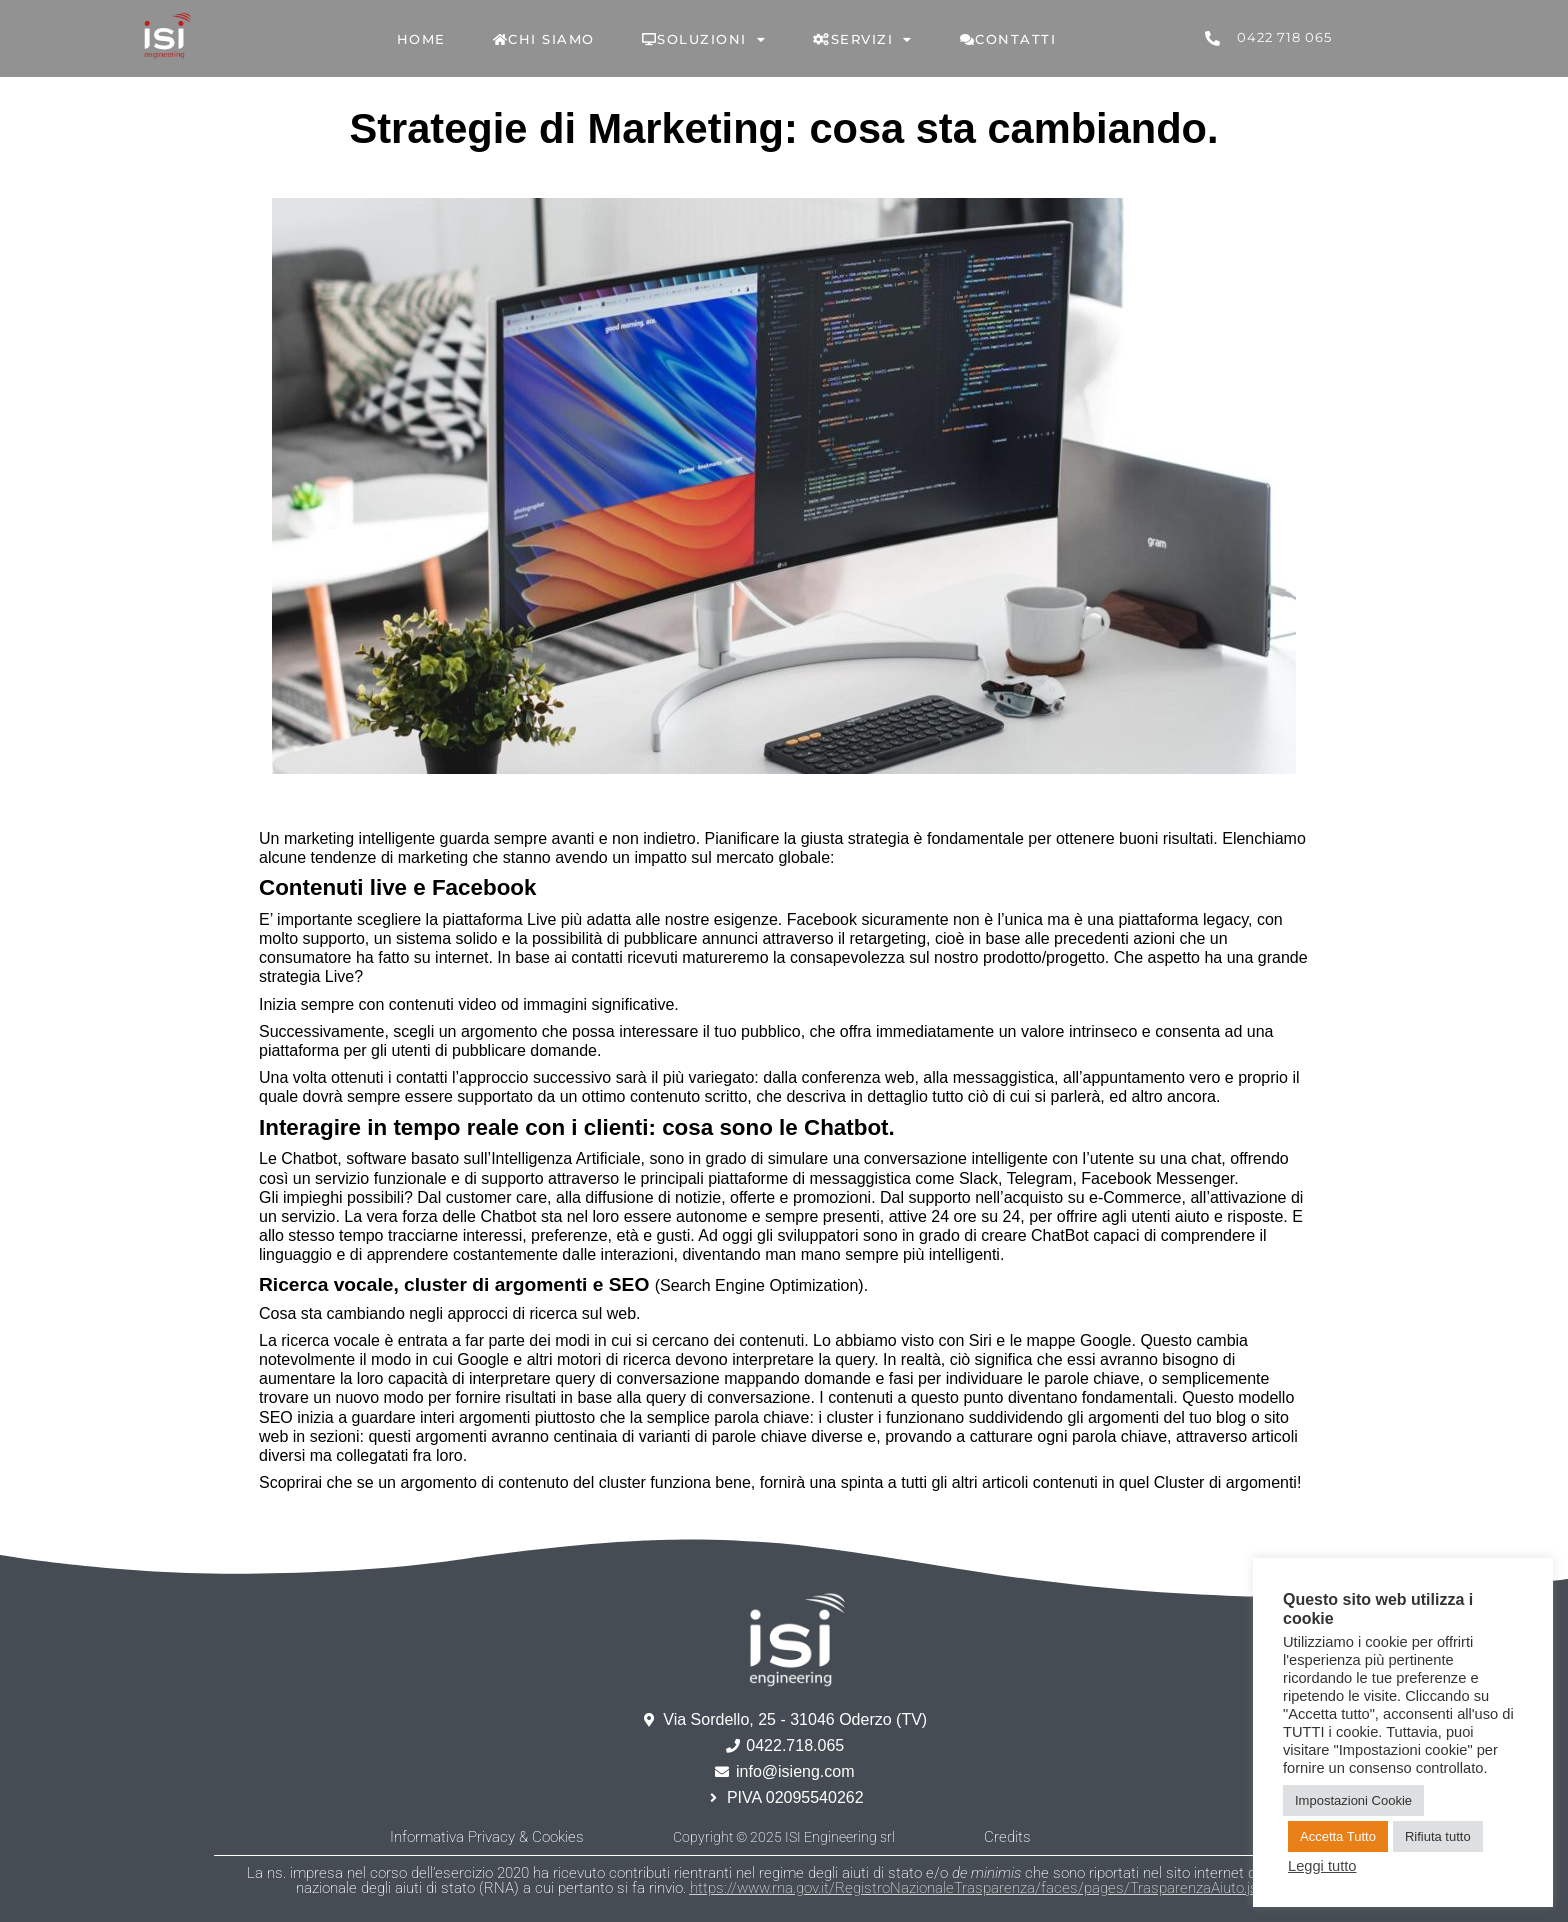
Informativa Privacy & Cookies (487, 1837)
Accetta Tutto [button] (1338, 1836)
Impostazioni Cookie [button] (1353, 1800)
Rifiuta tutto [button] (1438, 1836)
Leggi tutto (1322, 1866)
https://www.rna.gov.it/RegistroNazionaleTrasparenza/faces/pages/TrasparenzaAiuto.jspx (981, 1888)
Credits (1007, 1837)
